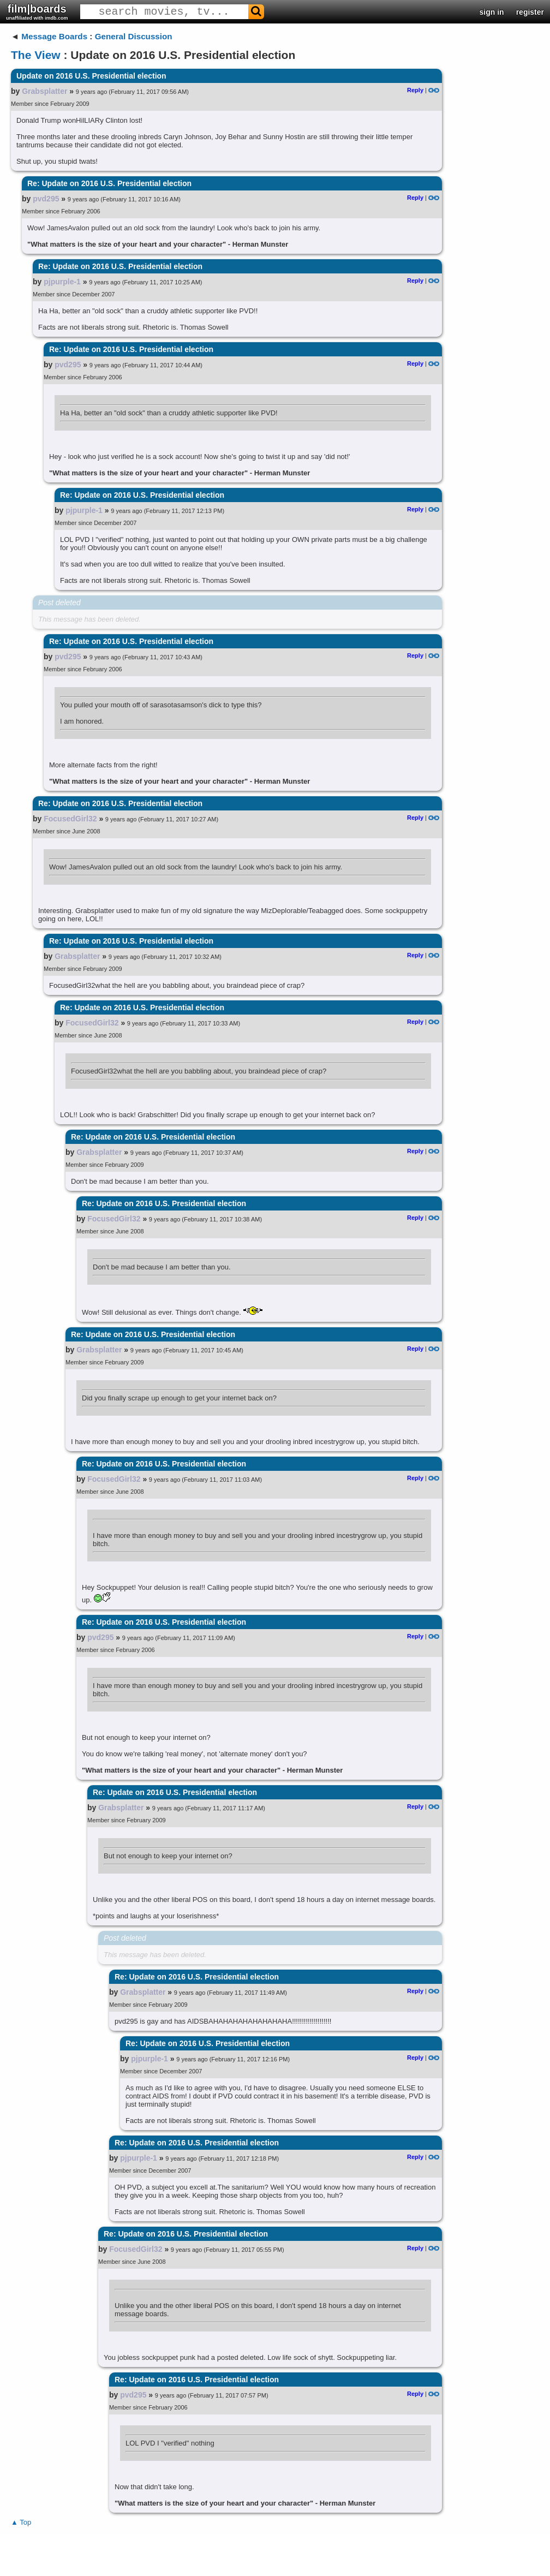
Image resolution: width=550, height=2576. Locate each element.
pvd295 (46, 198)
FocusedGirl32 (70, 818)
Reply (415, 90)
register (530, 12)
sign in (492, 12)
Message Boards (54, 36)
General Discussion (133, 36)
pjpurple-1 (62, 281)
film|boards (37, 12)
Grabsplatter (44, 91)
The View (36, 55)
